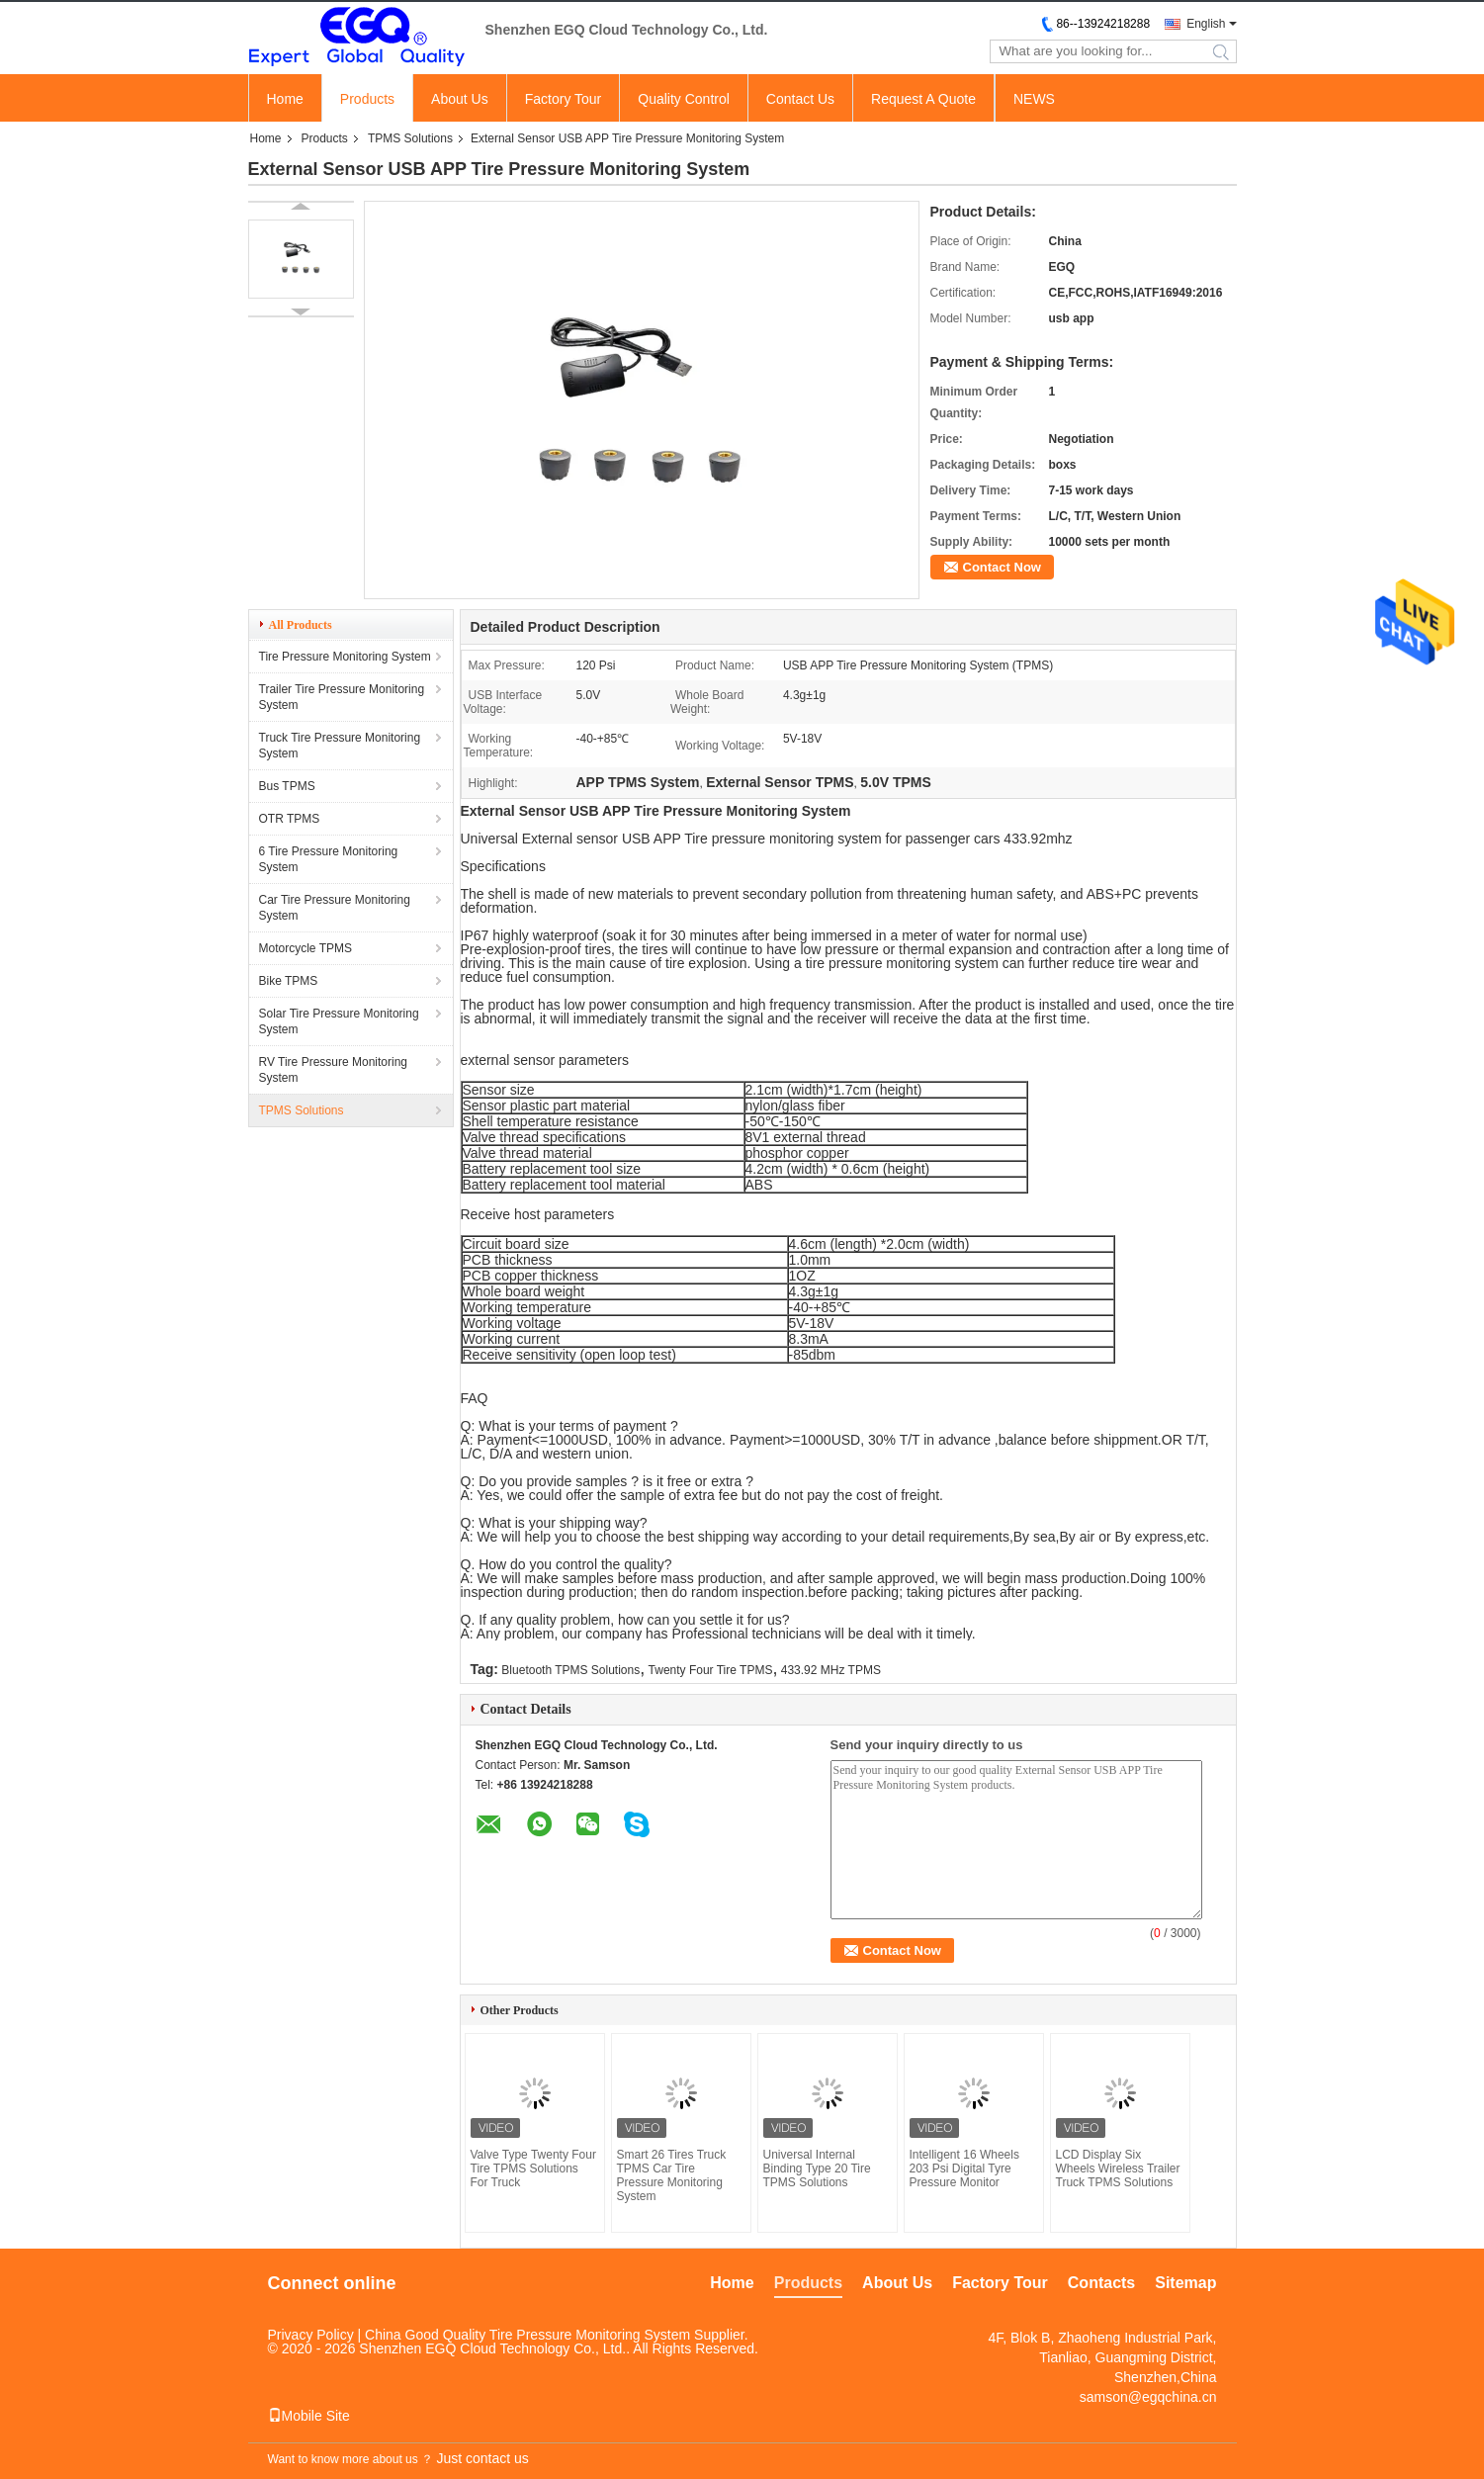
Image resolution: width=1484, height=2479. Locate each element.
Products (367, 99)
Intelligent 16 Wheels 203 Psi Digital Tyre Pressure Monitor (964, 2168)
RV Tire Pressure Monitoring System (333, 1070)
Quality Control (684, 99)
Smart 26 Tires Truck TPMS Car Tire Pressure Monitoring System (672, 2175)
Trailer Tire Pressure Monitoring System (342, 697)
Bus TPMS (287, 786)
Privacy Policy (311, 2335)
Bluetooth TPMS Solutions (570, 1670)
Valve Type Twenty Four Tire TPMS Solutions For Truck (533, 2168)
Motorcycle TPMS (305, 948)
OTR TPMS (289, 819)
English (1205, 24)
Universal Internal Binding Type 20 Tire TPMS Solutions (817, 2168)
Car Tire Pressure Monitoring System (334, 908)
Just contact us (482, 2458)
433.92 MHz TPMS (831, 1670)
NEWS (1034, 99)
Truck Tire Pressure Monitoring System (340, 745)
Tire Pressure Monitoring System (345, 657)
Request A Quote (923, 99)
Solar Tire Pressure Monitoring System (339, 1021)
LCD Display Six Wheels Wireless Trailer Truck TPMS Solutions (1118, 2168)
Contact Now (1002, 567)
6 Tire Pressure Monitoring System (328, 859)
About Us (459, 99)
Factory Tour (563, 99)
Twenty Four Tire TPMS (711, 1670)
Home (285, 99)
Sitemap (1185, 2282)
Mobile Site (309, 2416)
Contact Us (800, 99)
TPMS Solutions (410, 138)
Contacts (1101, 2282)
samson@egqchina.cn (1148, 2397)
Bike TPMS (288, 981)
